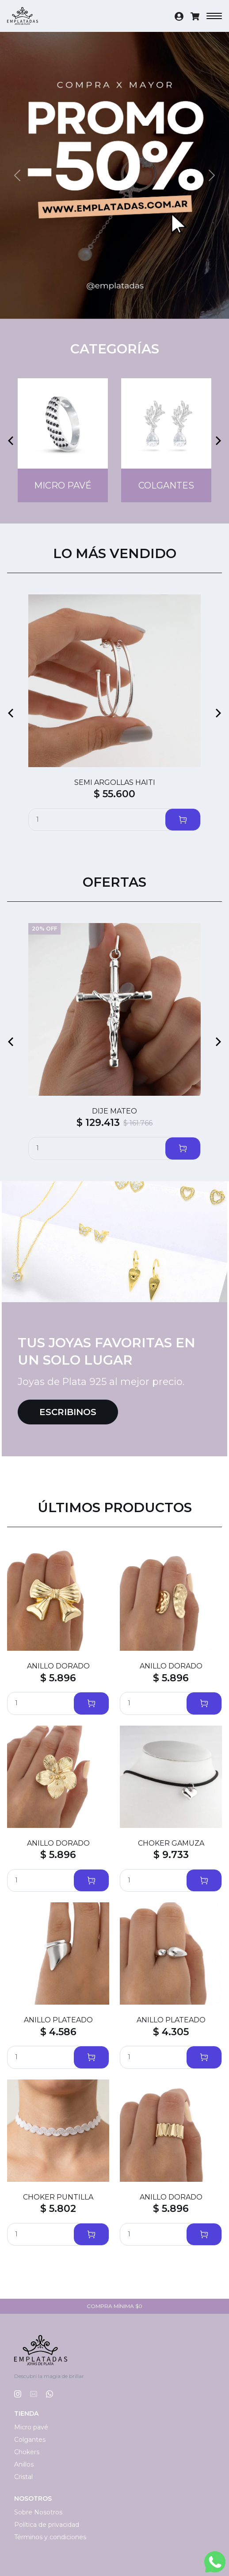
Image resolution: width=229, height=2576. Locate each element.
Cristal (23, 2477)
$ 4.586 (58, 2032)
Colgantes (30, 2440)
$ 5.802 (58, 2209)
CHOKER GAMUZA (171, 1843)
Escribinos (67, 1412)
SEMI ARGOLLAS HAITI (114, 782)
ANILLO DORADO (58, 1666)
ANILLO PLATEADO (58, 2020)
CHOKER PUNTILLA (58, 2197)
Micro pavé (31, 2427)
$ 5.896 (58, 1678)
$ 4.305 (171, 2032)
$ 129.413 (98, 1123)
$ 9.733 (171, 1855)
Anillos (24, 2464)
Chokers (26, 2452)
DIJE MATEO (114, 1111)
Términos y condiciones (50, 2537)
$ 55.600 (114, 794)
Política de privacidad (46, 2525)
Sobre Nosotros (38, 2512)
